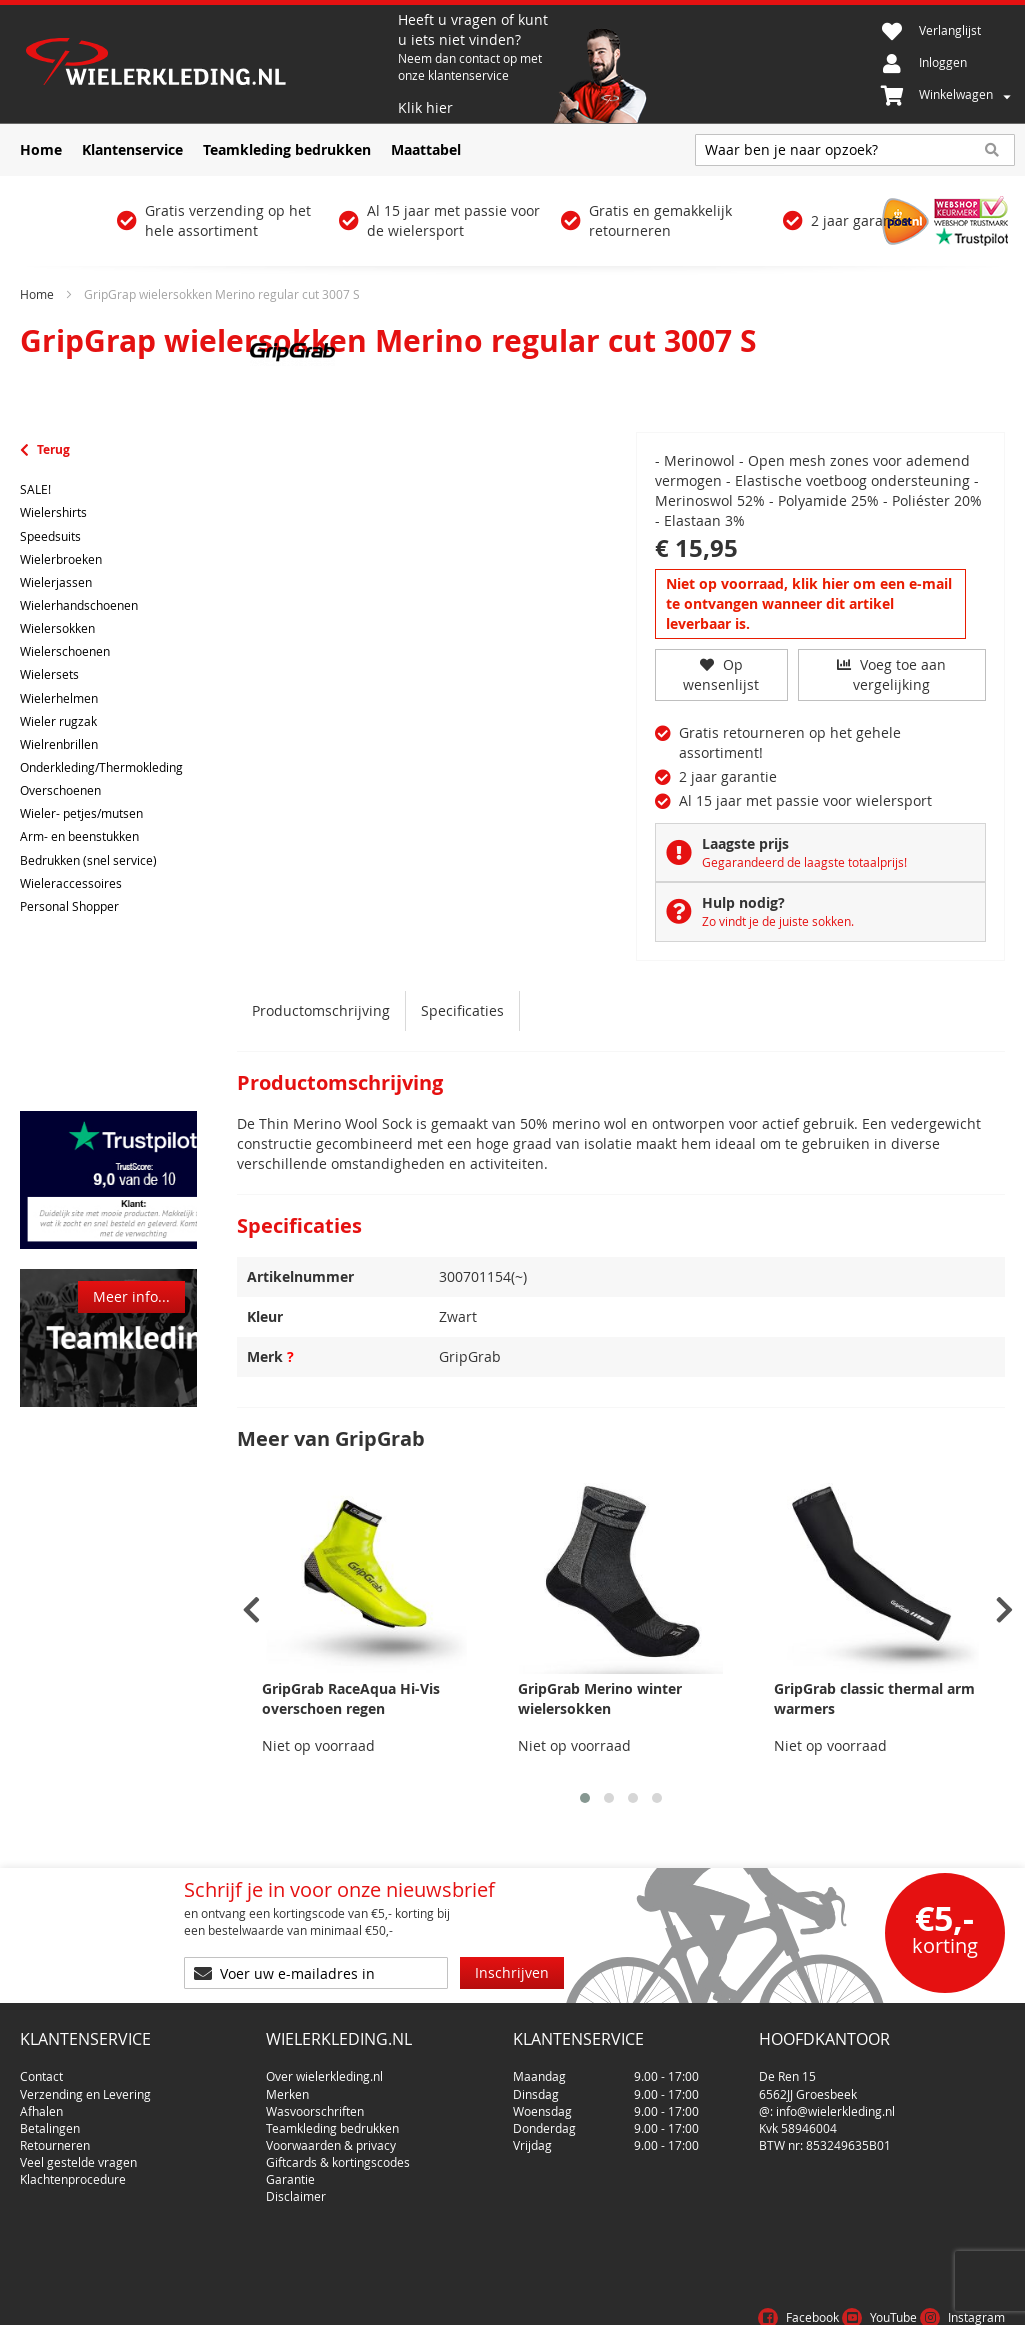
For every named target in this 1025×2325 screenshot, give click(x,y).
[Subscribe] (512, 1973)
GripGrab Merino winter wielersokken (600, 1698)
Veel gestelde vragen (78, 2155)
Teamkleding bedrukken (332, 2120)
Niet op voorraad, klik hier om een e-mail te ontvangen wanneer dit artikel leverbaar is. (809, 603)
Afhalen (41, 2103)
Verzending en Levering (85, 2086)
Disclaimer (296, 2189)
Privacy (913, 2299)
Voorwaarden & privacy (331, 2137)
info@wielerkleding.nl (835, 2103)
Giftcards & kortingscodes (338, 2155)
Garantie (290, 2172)
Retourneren (55, 2137)
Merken (287, 2086)
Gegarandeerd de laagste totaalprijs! (804, 862)
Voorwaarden (828, 2299)
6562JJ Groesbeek (808, 2086)
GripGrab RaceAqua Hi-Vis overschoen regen (351, 1698)
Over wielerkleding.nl (324, 2069)
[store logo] (206, 64)
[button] (585, 1798)
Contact (41, 2069)
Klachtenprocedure (73, 2172)
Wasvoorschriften (315, 2103)
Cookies (979, 2299)
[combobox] (855, 150)
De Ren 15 (787, 2069)
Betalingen (50, 2120)
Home (37, 294)
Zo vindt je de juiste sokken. (778, 921)
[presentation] (251, 1610)
